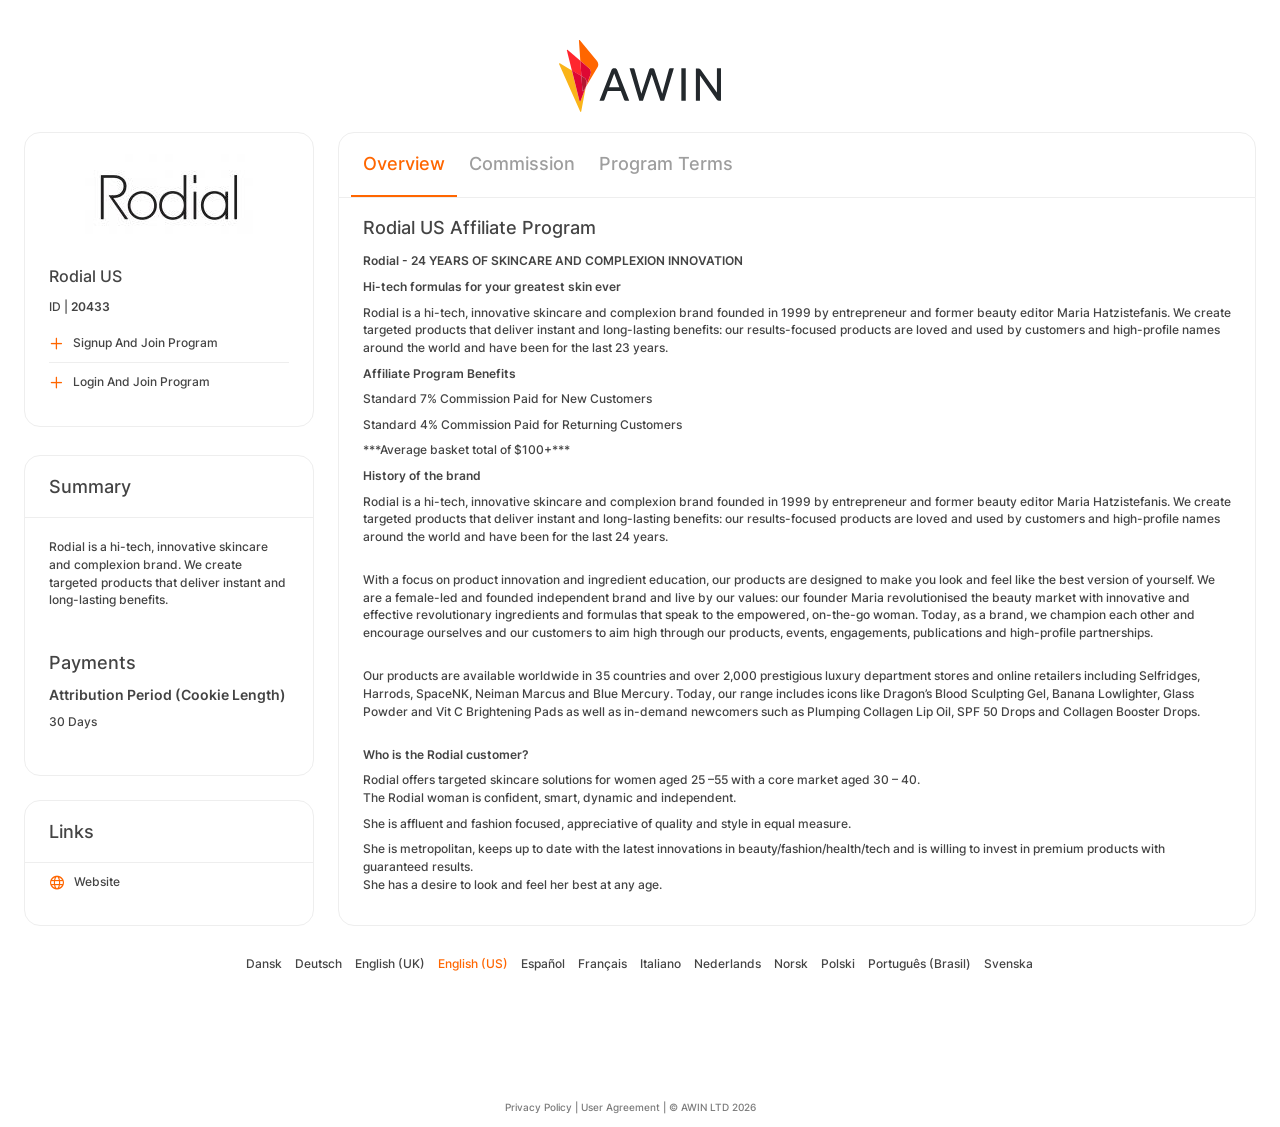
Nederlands (727, 963)
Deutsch (318, 963)
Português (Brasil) (919, 963)
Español (543, 963)
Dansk (264, 963)
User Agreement (620, 1107)
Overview (404, 163)
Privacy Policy (538, 1107)
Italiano (660, 963)
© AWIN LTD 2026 (712, 1107)
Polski (838, 963)
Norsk (791, 963)
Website (85, 883)
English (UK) (390, 963)
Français (602, 963)
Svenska (1008, 963)
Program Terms (666, 163)
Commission (522, 163)
